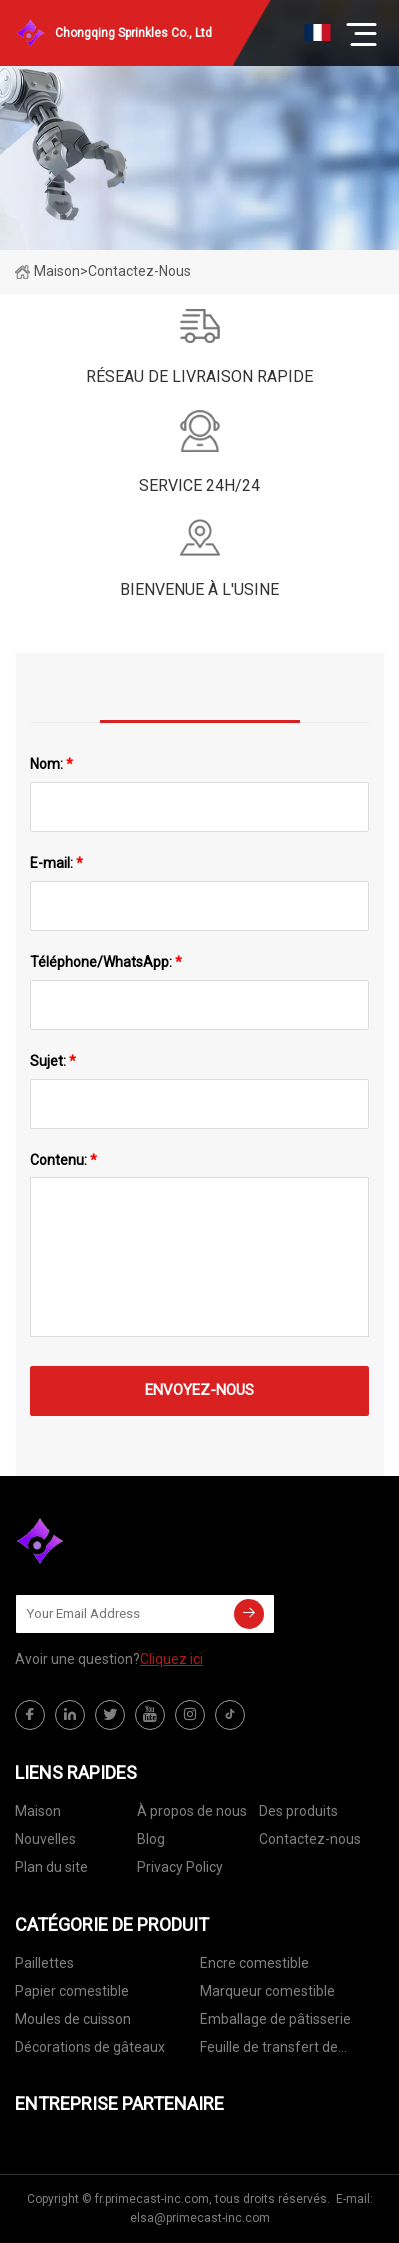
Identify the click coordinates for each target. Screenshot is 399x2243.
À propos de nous (192, 1811)
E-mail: (56, 863)
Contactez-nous (310, 1839)
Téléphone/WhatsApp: (106, 962)
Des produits (298, 1811)
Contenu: (63, 1160)
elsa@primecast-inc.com (200, 2218)
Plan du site (51, 1867)
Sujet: (53, 1061)
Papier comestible (72, 1991)
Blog (151, 1839)
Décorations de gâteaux (90, 2047)
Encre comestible (254, 1963)
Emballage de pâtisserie (275, 2019)
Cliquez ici (171, 1659)
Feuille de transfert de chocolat (269, 2050)
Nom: (51, 764)
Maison (47, 271)
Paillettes (44, 1963)
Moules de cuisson (73, 2019)
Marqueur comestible (267, 1991)
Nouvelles (45, 1839)
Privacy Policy (180, 1867)
